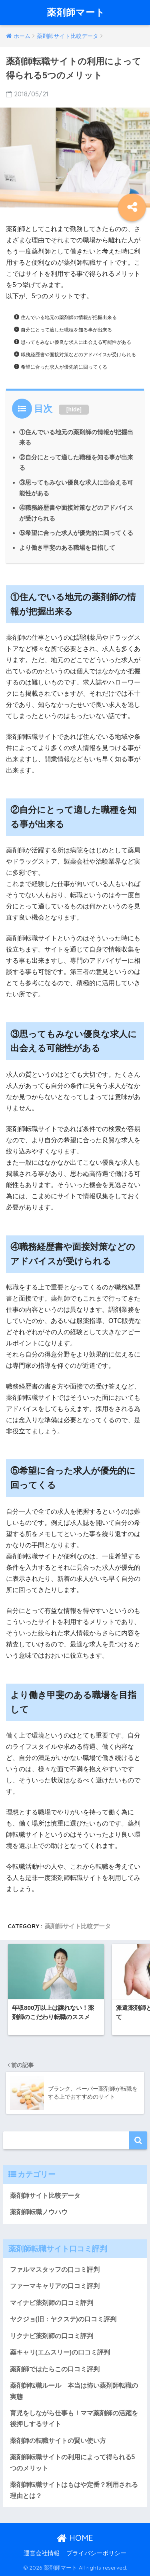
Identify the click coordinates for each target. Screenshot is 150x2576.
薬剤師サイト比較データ (78, 1926)
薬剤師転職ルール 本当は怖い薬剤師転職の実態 (74, 2391)
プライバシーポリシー (96, 2553)
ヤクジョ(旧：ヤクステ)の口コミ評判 (63, 2319)
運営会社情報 (42, 2553)
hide (74, 409)
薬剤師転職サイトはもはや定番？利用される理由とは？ (74, 2490)
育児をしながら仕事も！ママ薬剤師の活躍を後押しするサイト (74, 2418)
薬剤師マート (76, 12)
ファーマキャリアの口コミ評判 (55, 2286)
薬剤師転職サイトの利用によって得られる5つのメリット (72, 2462)
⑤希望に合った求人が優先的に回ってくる (76, 532)
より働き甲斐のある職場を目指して (67, 547)
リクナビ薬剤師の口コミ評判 (51, 2336)
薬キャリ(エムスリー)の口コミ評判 (60, 2352)
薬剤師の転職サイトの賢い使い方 (58, 2440)
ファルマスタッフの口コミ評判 (55, 2269)
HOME (75, 2538)
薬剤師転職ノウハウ (39, 2212)
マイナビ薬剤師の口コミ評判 (51, 2302)
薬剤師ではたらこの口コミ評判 (55, 2369)
